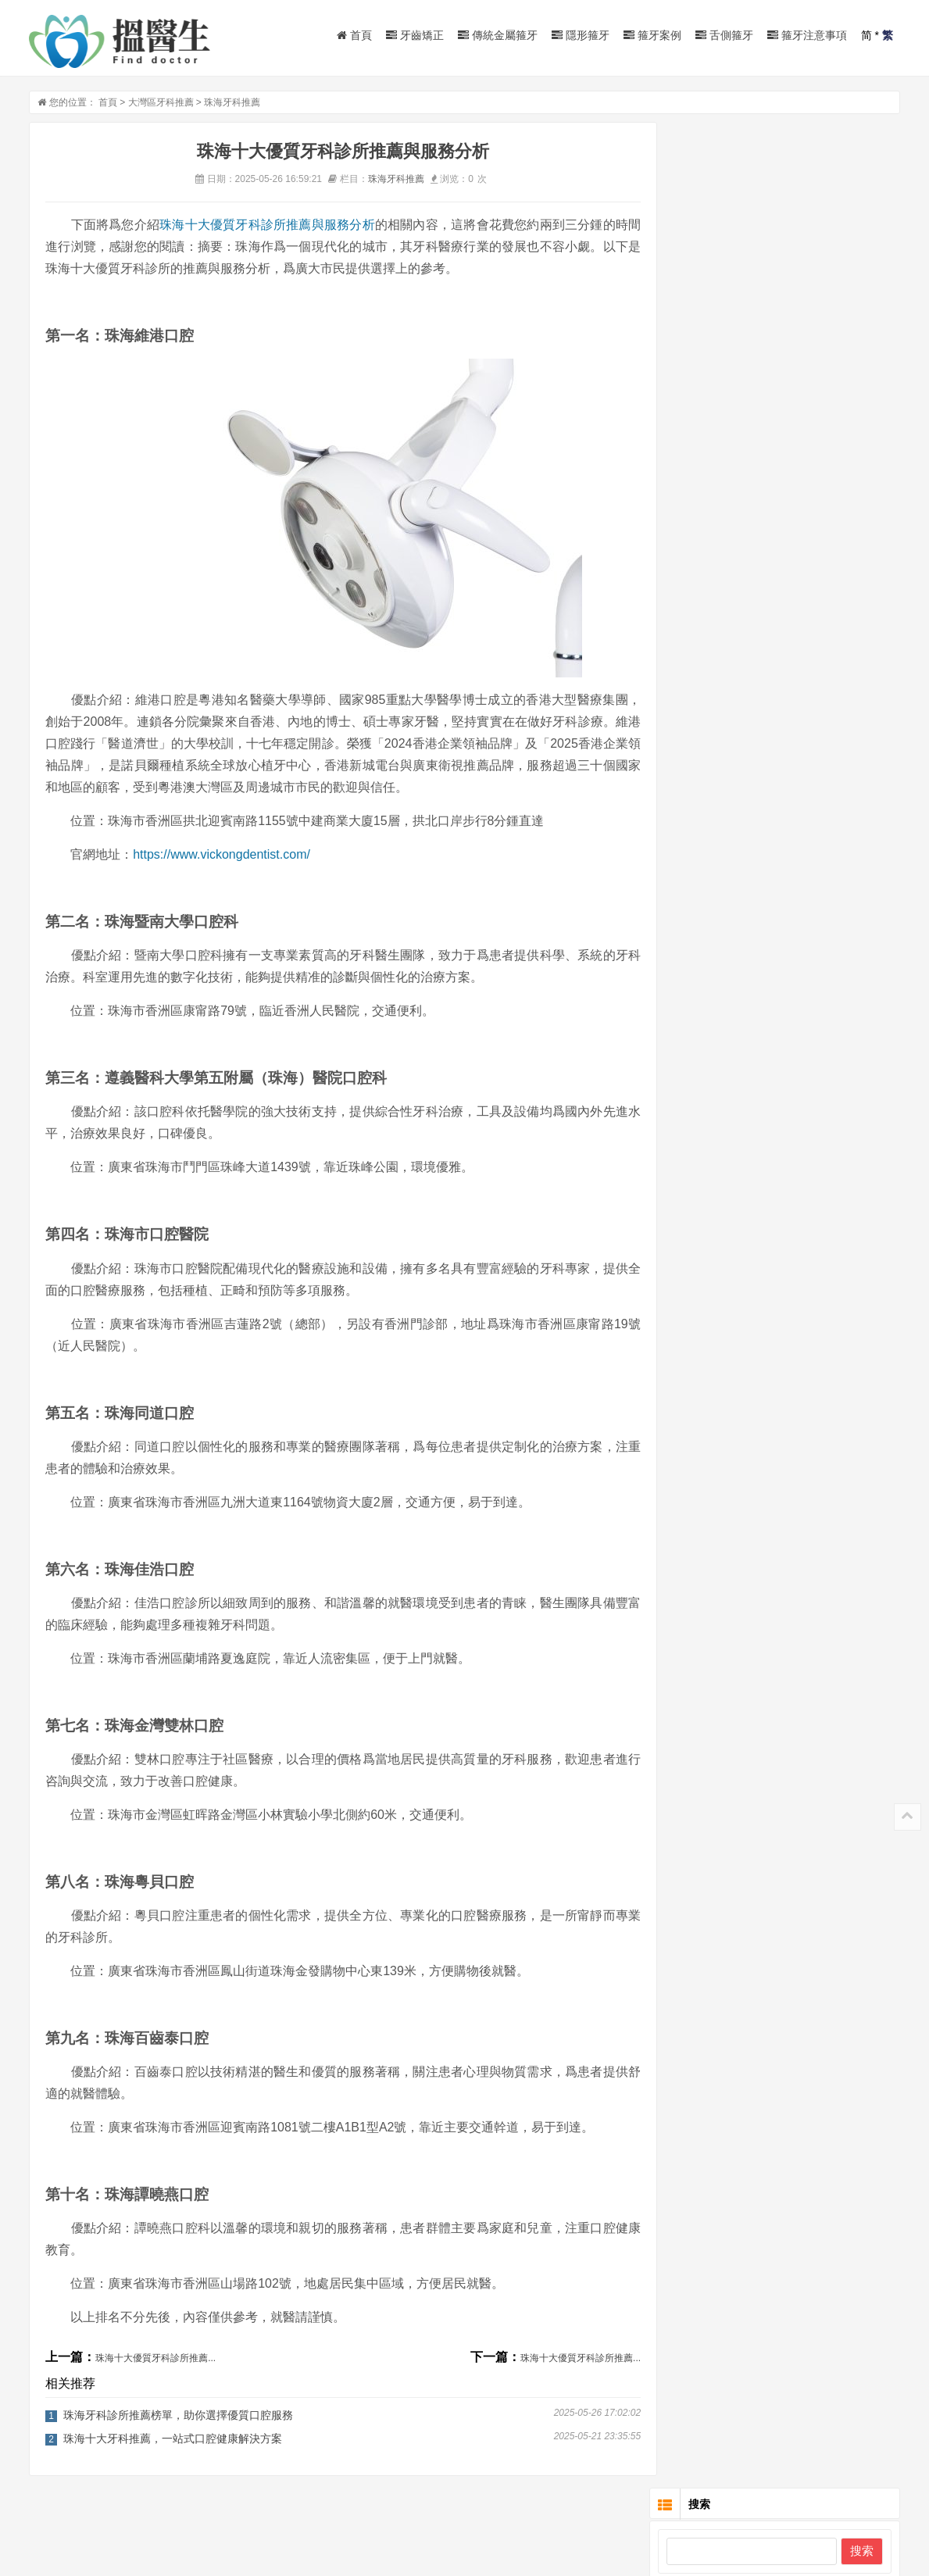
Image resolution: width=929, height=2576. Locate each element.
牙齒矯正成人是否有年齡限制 (815, 437)
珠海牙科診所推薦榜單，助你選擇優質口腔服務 (178, 2418)
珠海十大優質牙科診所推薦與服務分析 (265, 227)
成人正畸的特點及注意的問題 (815, 280)
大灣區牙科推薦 (161, 105)
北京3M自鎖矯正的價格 (800, 506)
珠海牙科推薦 (232, 105)
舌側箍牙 (724, 35)
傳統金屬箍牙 (498, 35)
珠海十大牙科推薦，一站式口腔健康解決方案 (172, 2441)
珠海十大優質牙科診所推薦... (155, 2361)
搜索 (862, 188)
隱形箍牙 (580, 35)
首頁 (354, 35)
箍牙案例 (652, 35)
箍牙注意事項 (807, 35)
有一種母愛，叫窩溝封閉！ (809, 691)
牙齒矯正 (415, 35)
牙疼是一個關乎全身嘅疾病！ (815, 740)
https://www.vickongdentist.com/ (221, 857)
